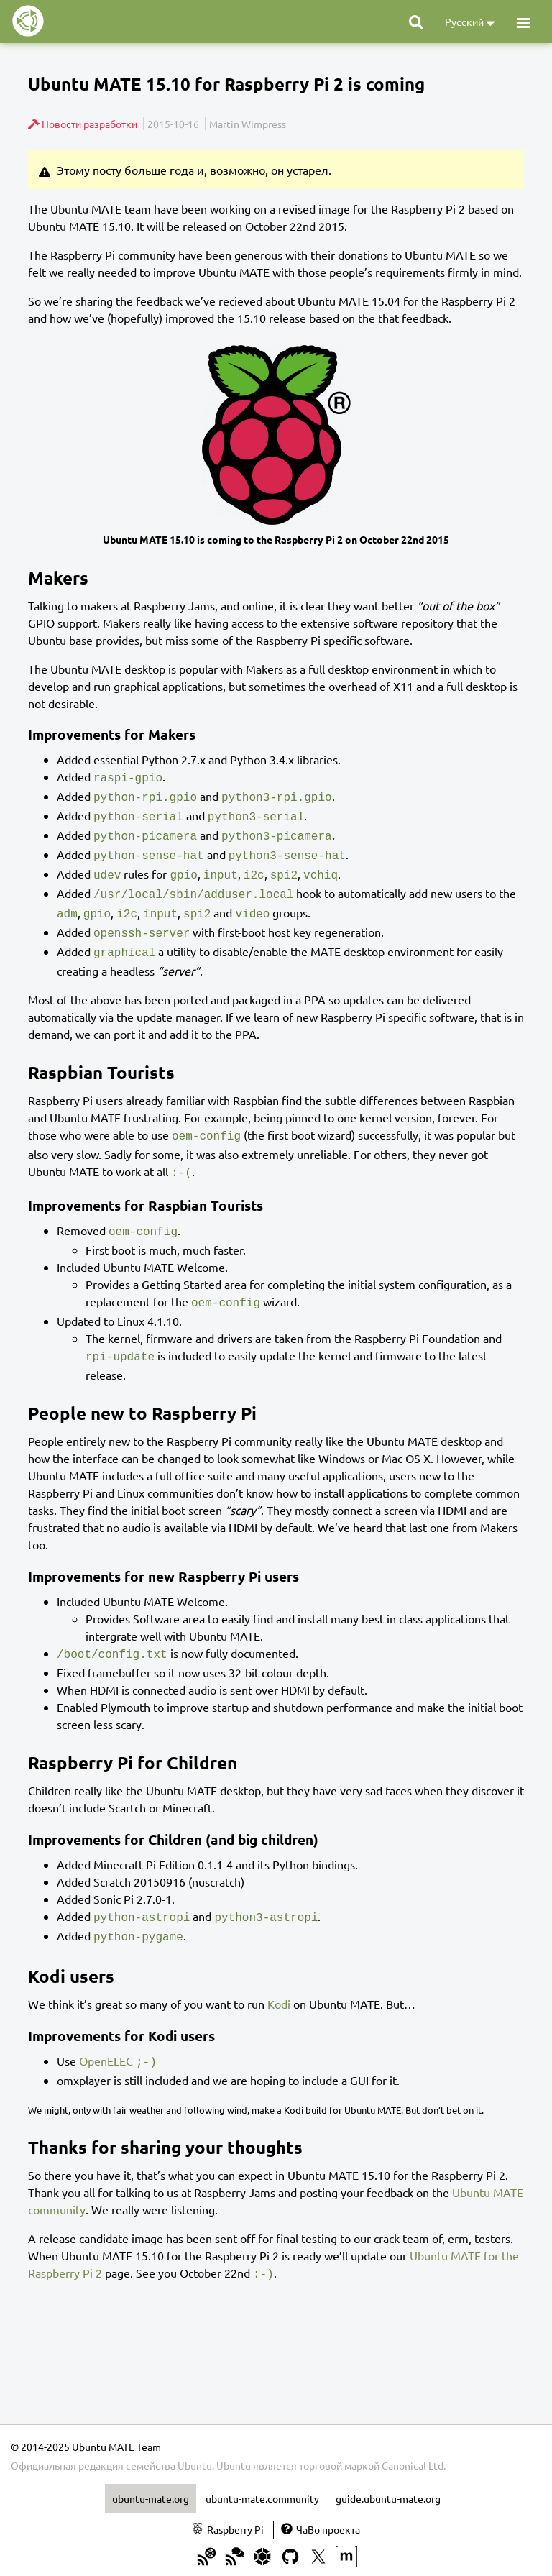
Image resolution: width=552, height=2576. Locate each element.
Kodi (278, 1978)
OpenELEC (106, 2034)
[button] (523, 22)
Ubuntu (233, 2436)
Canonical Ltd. (414, 2436)
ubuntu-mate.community (262, 2469)
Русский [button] (470, 22)
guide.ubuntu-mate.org (388, 2469)
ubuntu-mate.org (150, 2469)
